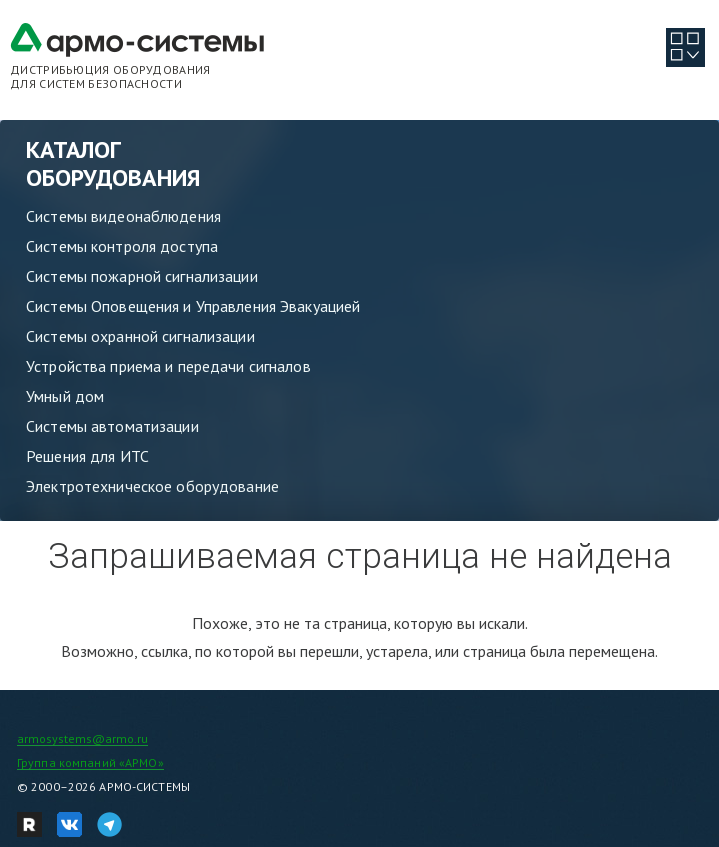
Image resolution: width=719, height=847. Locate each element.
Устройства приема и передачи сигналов (168, 366)
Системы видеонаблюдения (123, 216)
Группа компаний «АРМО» (90, 762)
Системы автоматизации (112, 426)
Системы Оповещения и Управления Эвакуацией (193, 306)
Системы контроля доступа (122, 246)
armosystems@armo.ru (82, 738)
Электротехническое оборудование (152, 486)
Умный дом (65, 396)
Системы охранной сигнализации (140, 336)
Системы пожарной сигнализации (142, 276)
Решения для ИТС (87, 456)
